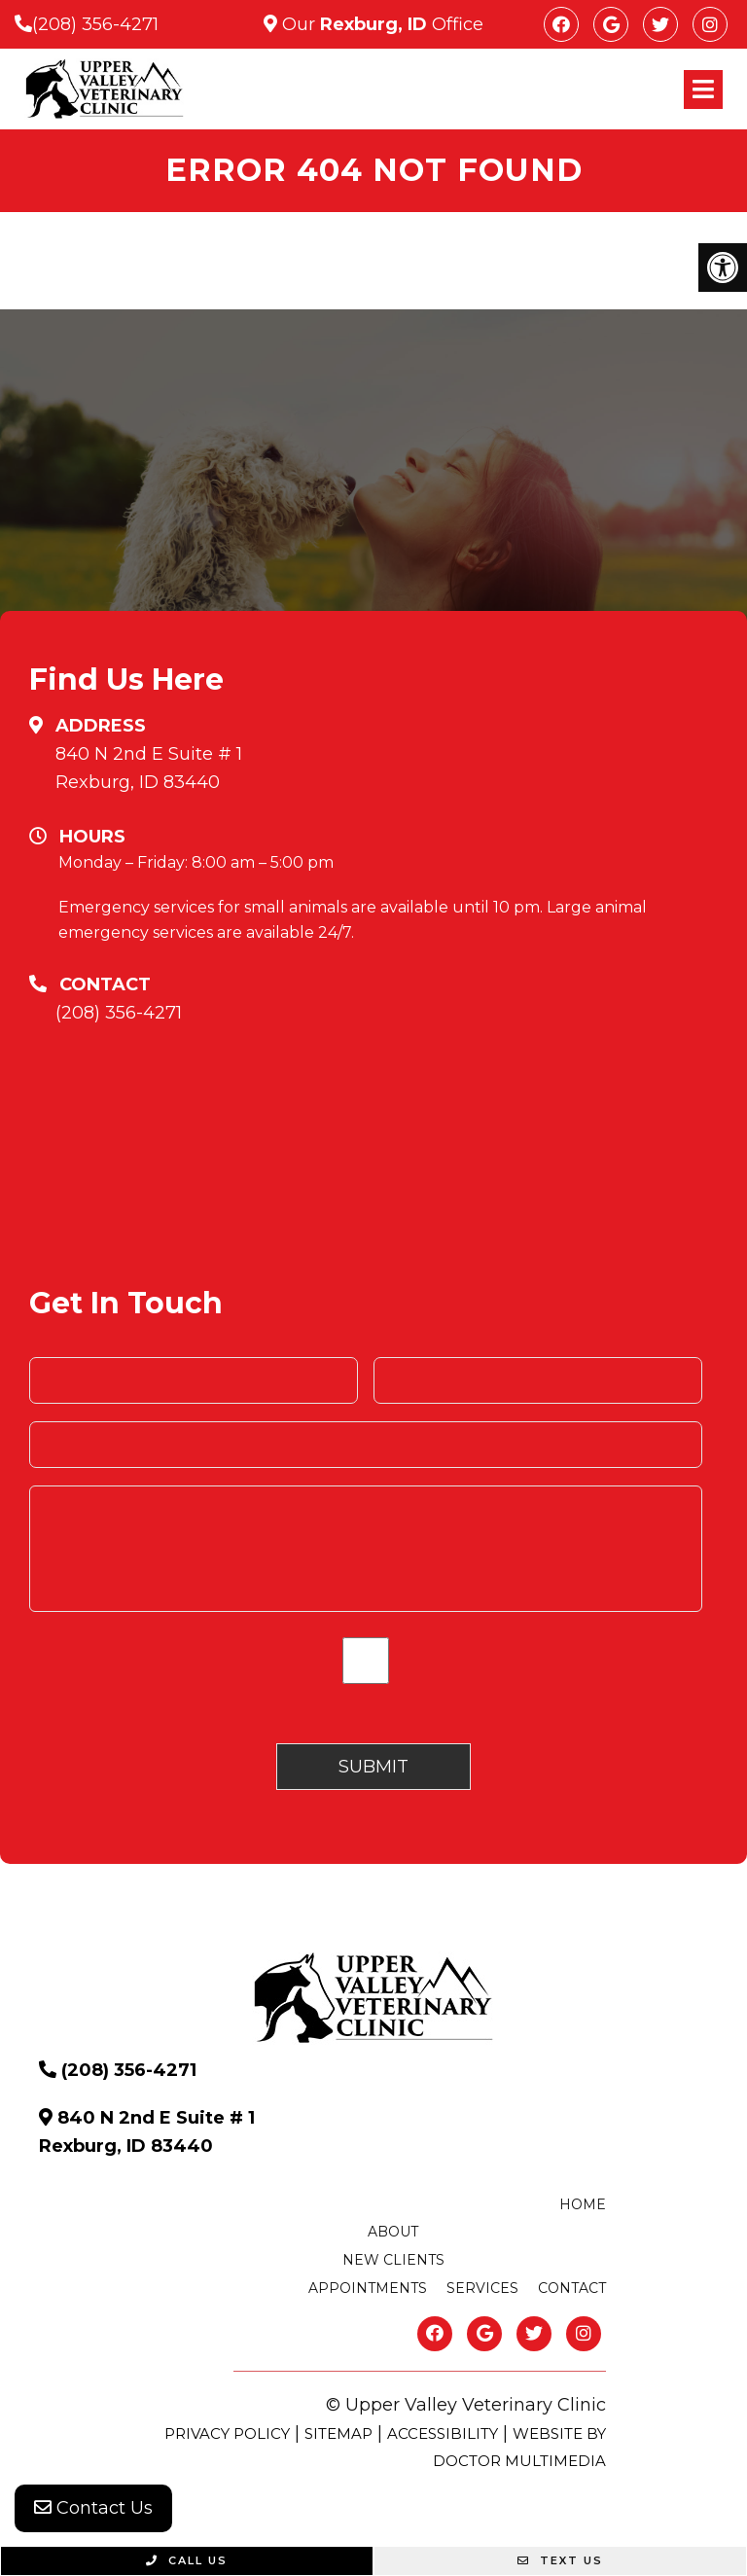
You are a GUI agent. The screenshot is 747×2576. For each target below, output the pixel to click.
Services (482, 2288)
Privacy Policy (227, 2433)
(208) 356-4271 (95, 24)
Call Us (187, 2560)
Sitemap (338, 2433)
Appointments (367, 2288)
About (393, 2231)
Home (582, 2204)
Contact (572, 2288)
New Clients (393, 2260)
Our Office (380, 24)
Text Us (560, 2560)
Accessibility (442, 2433)
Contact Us (93, 2508)
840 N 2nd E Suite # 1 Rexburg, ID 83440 (148, 768)
